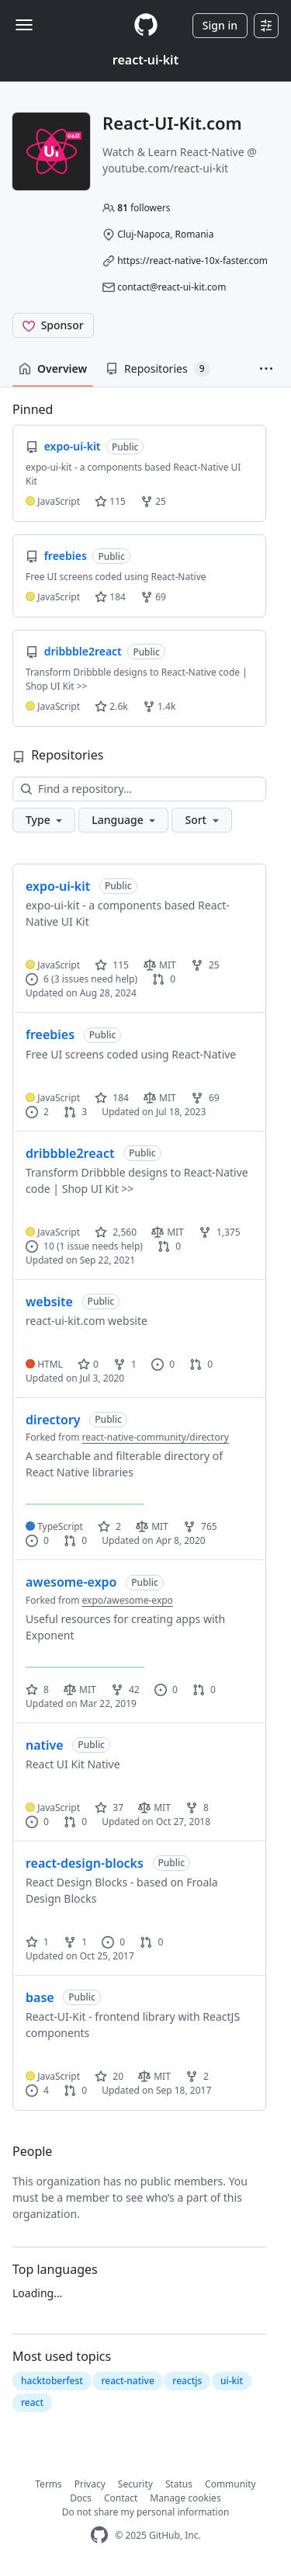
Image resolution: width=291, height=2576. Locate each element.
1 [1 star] (37, 1942)
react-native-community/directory (155, 1437)
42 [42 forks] (125, 1689)
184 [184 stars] (112, 1097)
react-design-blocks (85, 1863)
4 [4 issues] (37, 2090)
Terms (48, 2484)
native (45, 1745)
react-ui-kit (145, 59)
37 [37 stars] (109, 1807)
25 (153, 501)
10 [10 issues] (40, 1246)
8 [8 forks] (197, 1807)
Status (178, 2484)
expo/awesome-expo (127, 1600)
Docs (81, 2498)
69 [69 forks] (205, 1097)
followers (143, 207)
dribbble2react (70, 1153)
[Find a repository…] (139, 789)
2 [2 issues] (37, 1111)
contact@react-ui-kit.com (171, 287)
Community (230, 2484)
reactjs (187, 2380)
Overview (53, 368)
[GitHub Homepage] (99, 2535)
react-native (127, 2380)
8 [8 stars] (37, 1689)
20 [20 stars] (109, 2076)
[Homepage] (145, 25)
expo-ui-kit (58, 886)
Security (135, 2484)
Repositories (158, 369)
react (32, 2402)
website (49, 1301)
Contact (120, 2498)
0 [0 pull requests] (163, 979)
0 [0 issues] (163, 1364)
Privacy (90, 2484)
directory (53, 1419)
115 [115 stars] (112, 965)
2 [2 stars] (109, 1526)
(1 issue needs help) (100, 1246)
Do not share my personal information (146, 2512)
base (40, 1997)
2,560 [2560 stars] (116, 1232)
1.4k (159, 706)
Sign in (220, 25)
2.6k (111, 706)
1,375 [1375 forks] (220, 1232)
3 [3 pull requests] (75, 1111)
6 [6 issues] (37, 979)
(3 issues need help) (94, 979)
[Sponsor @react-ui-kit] (53, 325)
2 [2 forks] (197, 2076)
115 (110, 501)
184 (110, 596)
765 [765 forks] (200, 1526)
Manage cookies (185, 2498)
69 (153, 596)
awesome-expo (71, 1581)
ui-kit (231, 2380)
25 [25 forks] (205, 965)
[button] (266, 369)
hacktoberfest (52, 2380)
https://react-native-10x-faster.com (192, 260)
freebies (50, 1034)
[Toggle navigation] (24, 25)
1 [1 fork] (125, 1364)
